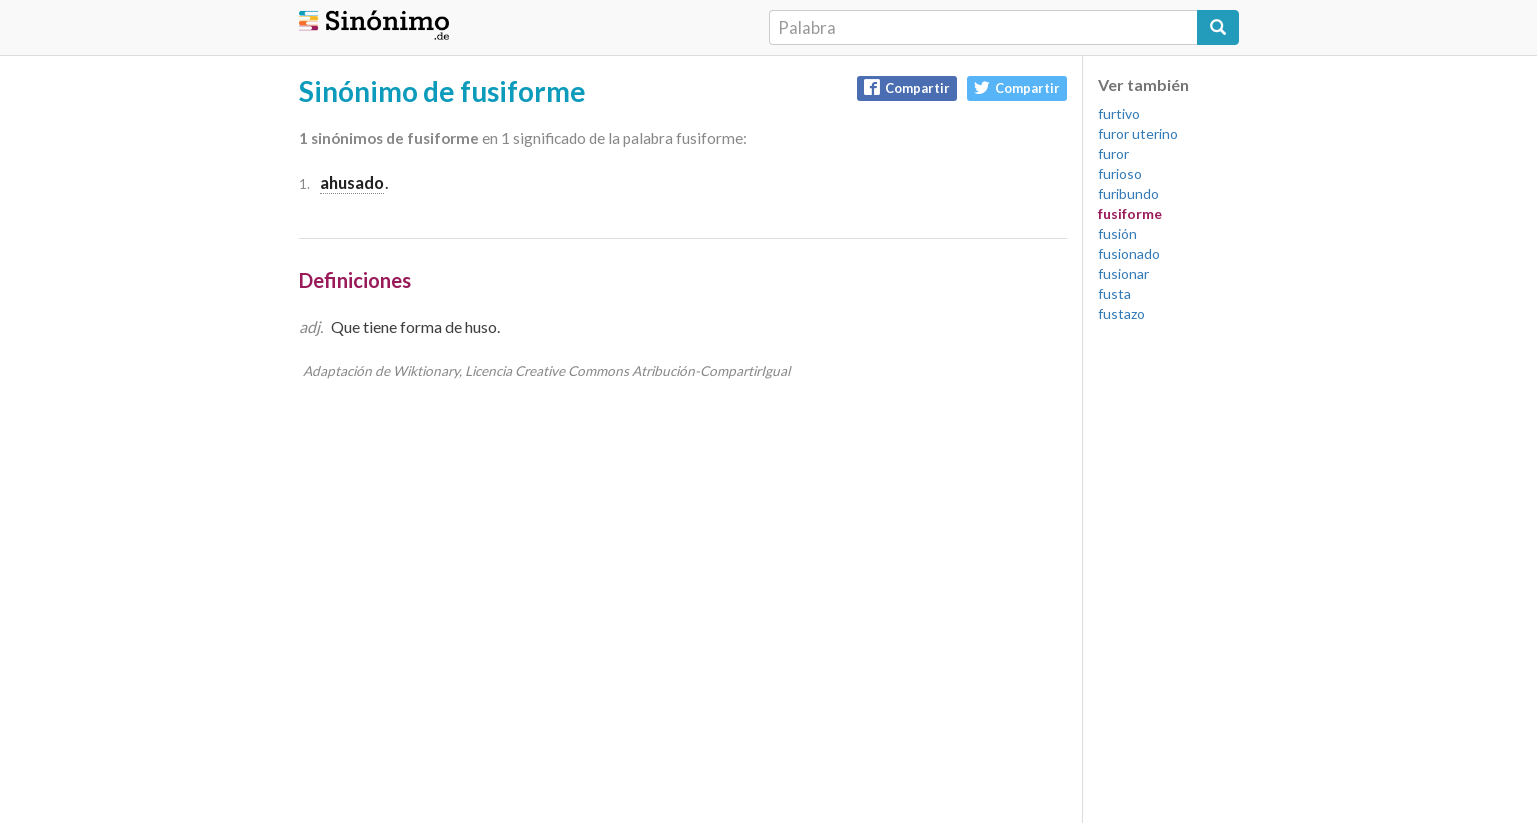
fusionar (1123, 273)
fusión (1117, 233)
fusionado (1129, 253)
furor (1113, 153)
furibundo (1128, 193)
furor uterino (1138, 133)
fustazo (1121, 313)
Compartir (907, 87)
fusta (1114, 293)
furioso (1120, 173)
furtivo (1119, 113)
